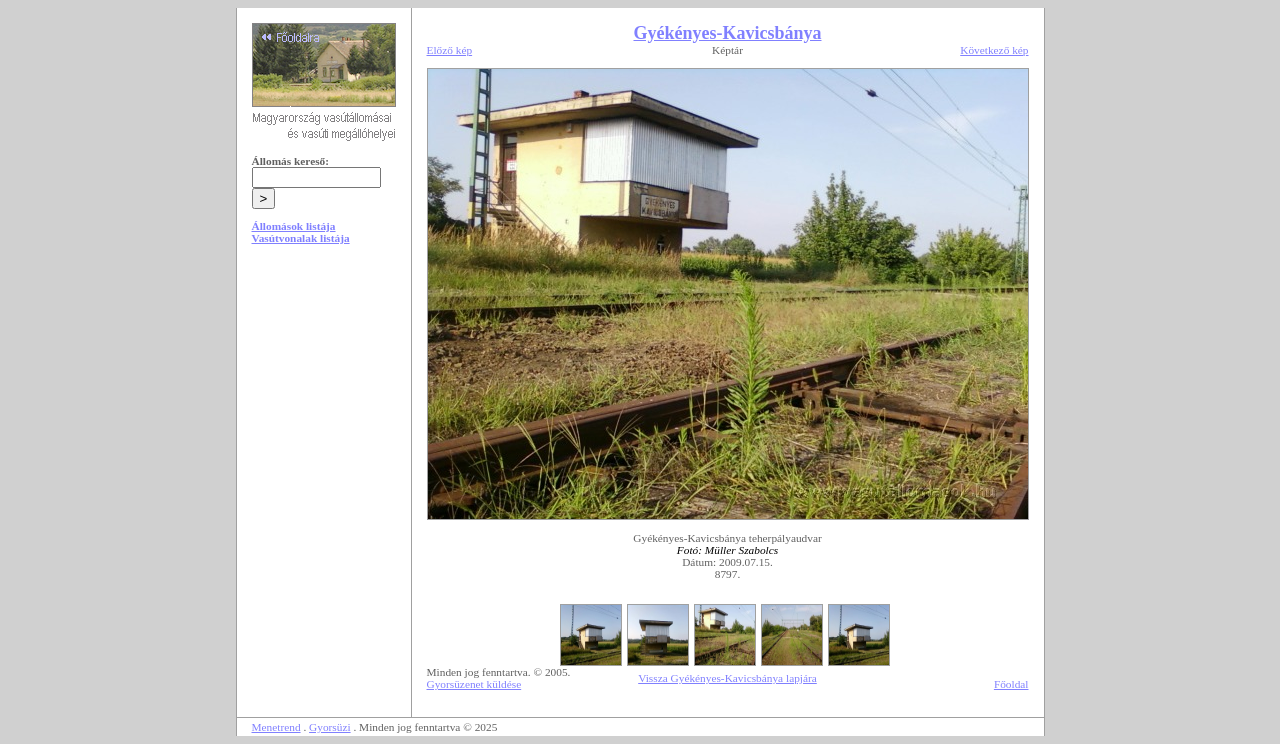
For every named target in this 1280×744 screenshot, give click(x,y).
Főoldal (1011, 684)
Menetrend (276, 727)
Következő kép (994, 50)
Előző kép (450, 50)
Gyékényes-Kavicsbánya (727, 33)
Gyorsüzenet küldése (474, 684)
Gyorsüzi (330, 727)
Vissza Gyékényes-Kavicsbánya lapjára (727, 678)
